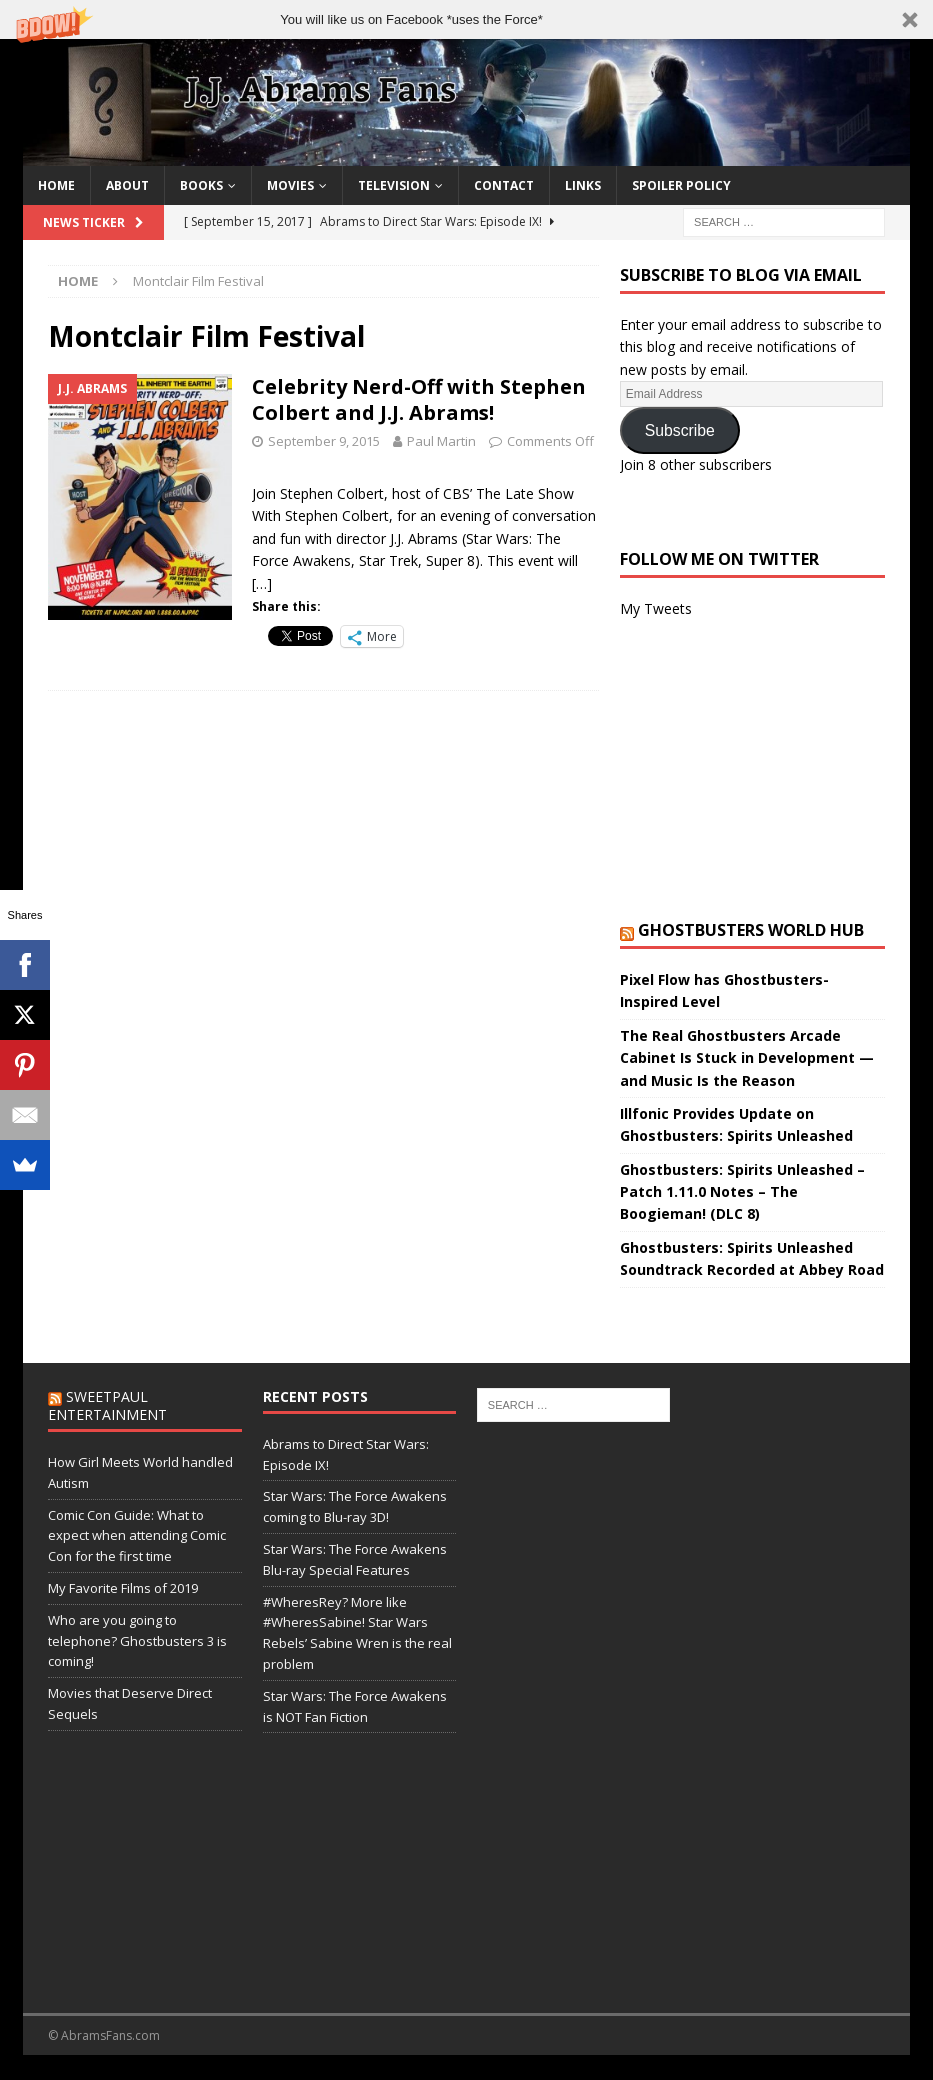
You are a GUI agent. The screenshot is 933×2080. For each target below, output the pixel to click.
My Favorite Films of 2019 (123, 1588)
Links (583, 185)
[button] (466, 19)
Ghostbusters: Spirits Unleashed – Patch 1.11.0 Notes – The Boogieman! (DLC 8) (742, 1192)
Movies (290, 185)
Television (394, 185)
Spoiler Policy (681, 185)
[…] (262, 583)
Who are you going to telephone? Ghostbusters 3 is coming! (137, 1641)
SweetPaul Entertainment (107, 1405)
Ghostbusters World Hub (751, 930)
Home (56, 185)
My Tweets (656, 608)
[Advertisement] (752, 770)
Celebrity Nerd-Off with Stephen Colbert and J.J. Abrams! (419, 399)
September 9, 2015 (324, 441)
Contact (504, 185)
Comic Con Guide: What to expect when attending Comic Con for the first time (137, 1536)
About (127, 185)
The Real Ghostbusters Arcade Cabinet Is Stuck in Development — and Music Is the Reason (747, 1058)
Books (201, 185)
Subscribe (680, 430)
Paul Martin (441, 441)
